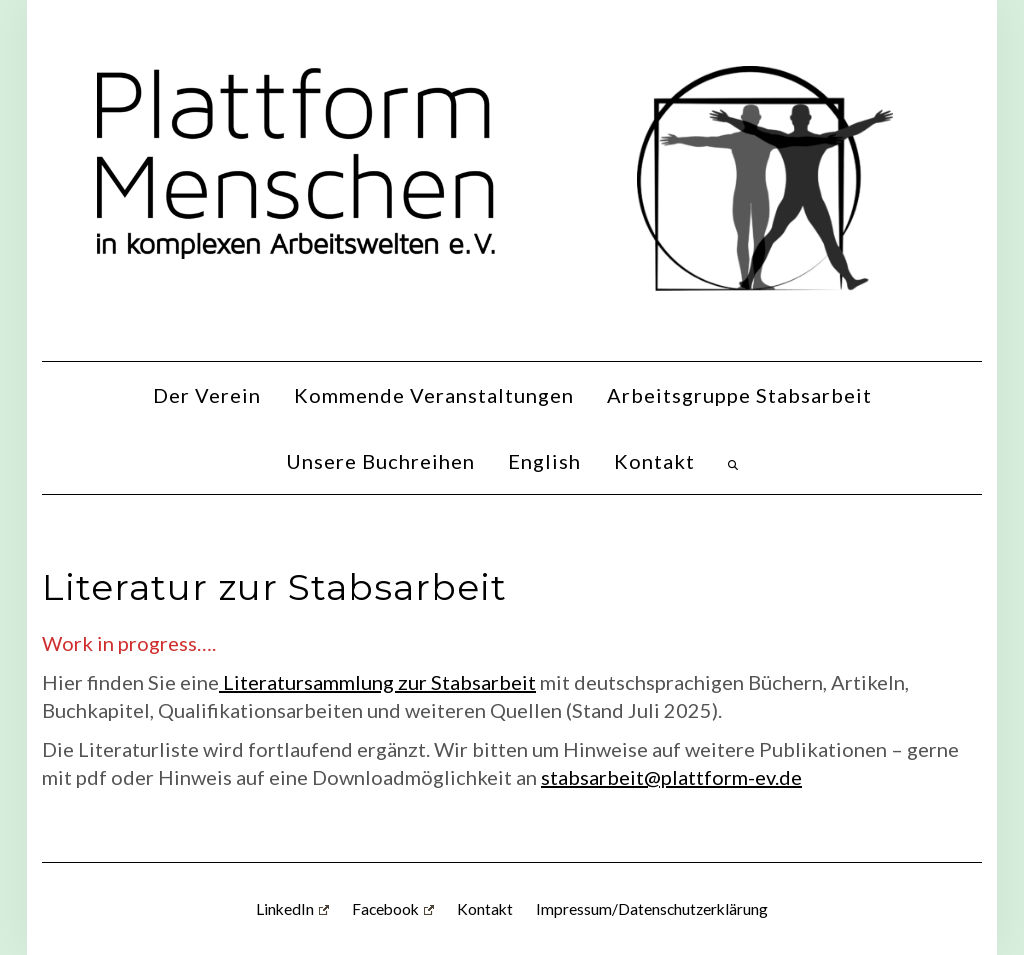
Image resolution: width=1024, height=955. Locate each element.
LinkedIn (292, 909)
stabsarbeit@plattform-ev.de (671, 777)
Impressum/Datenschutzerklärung (652, 909)
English (544, 461)
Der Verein (207, 395)
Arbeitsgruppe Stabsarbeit (739, 395)
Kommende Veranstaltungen (434, 395)
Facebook (393, 909)
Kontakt (654, 461)
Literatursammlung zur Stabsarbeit (377, 682)
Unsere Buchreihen (380, 461)
